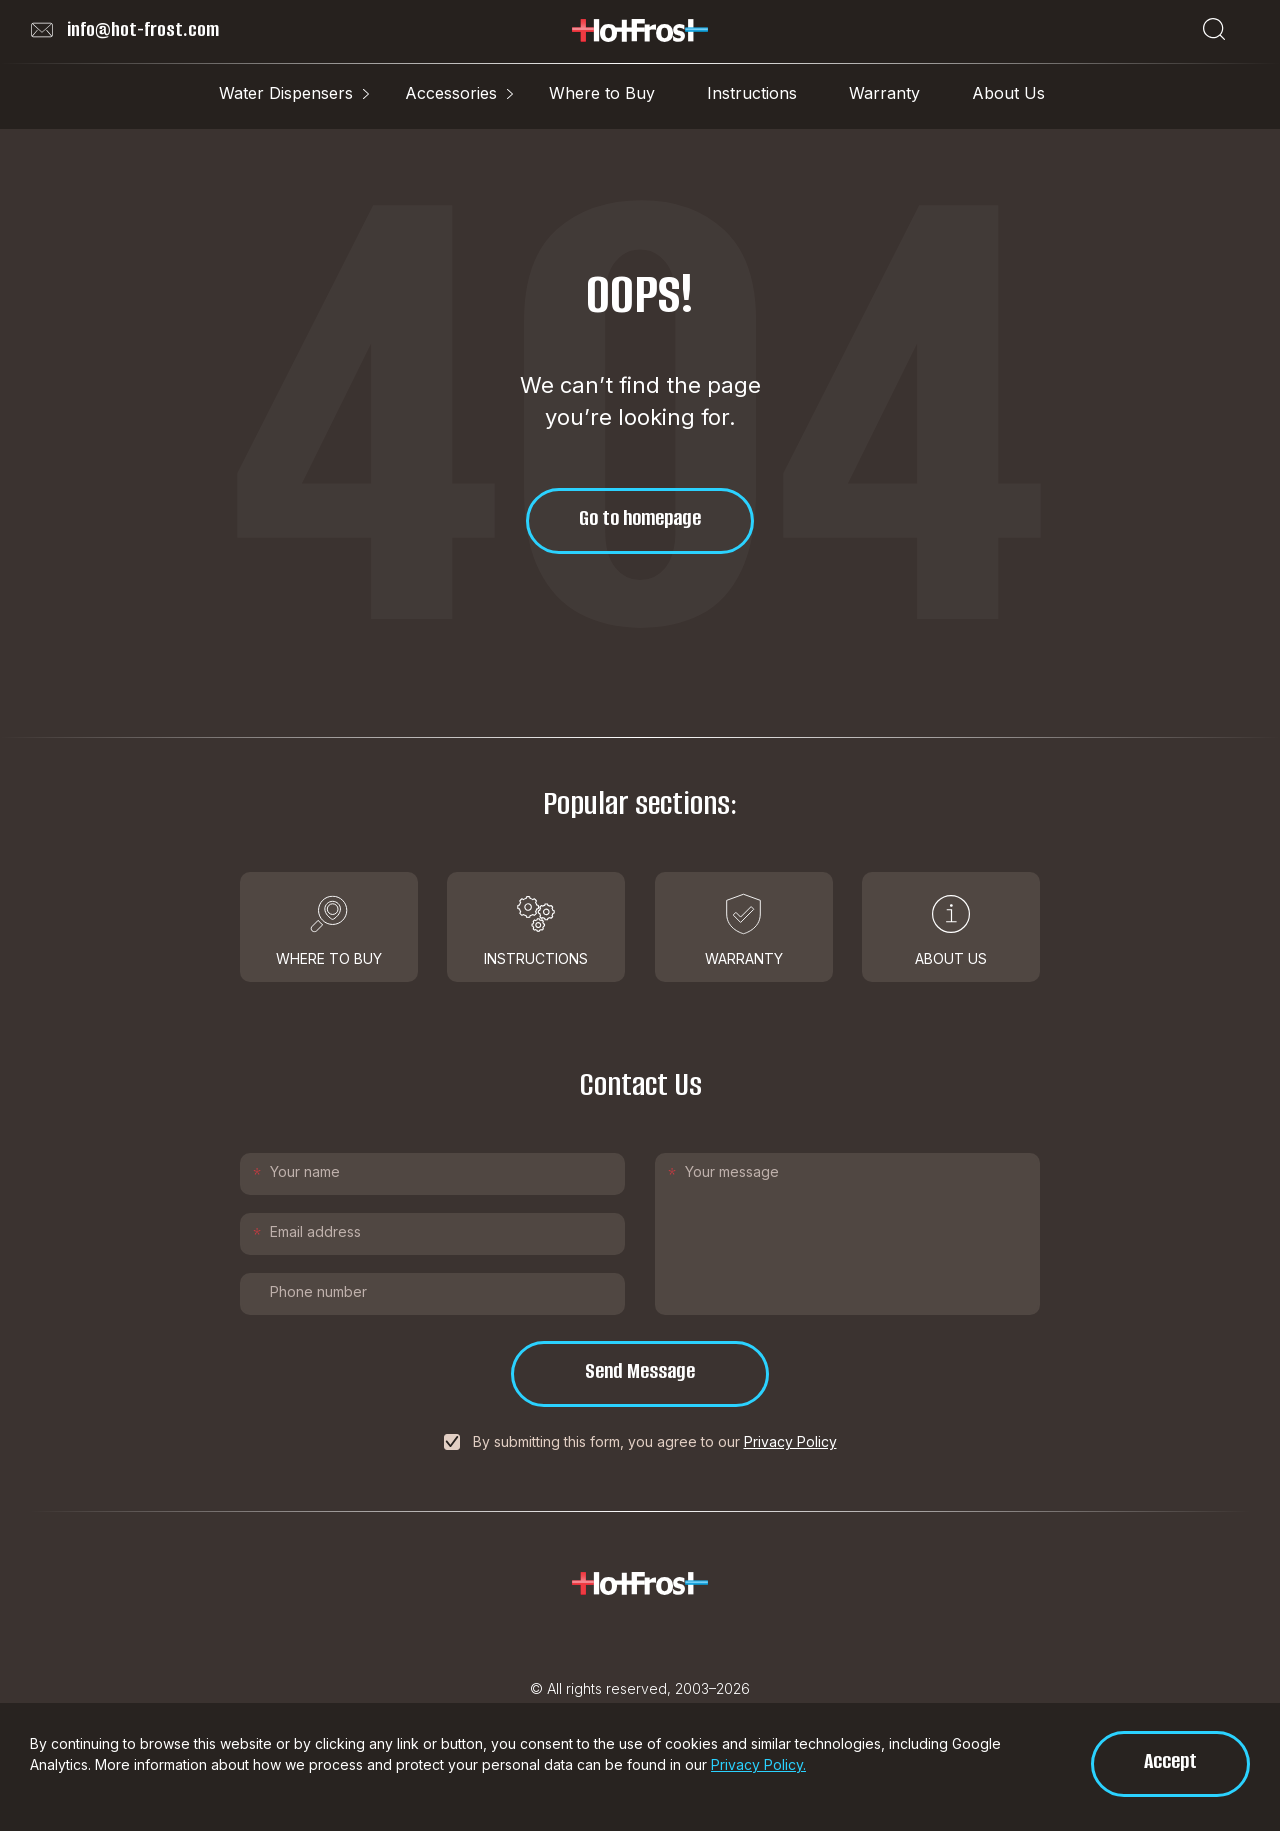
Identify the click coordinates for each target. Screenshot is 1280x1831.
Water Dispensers (286, 93)
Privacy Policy (790, 1441)
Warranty (884, 93)
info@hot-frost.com (124, 30)
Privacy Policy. (758, 1764)
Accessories (451, 93)
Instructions (752, 93)
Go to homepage (640, 517)
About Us (1008, 93)
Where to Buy (602, 93)
